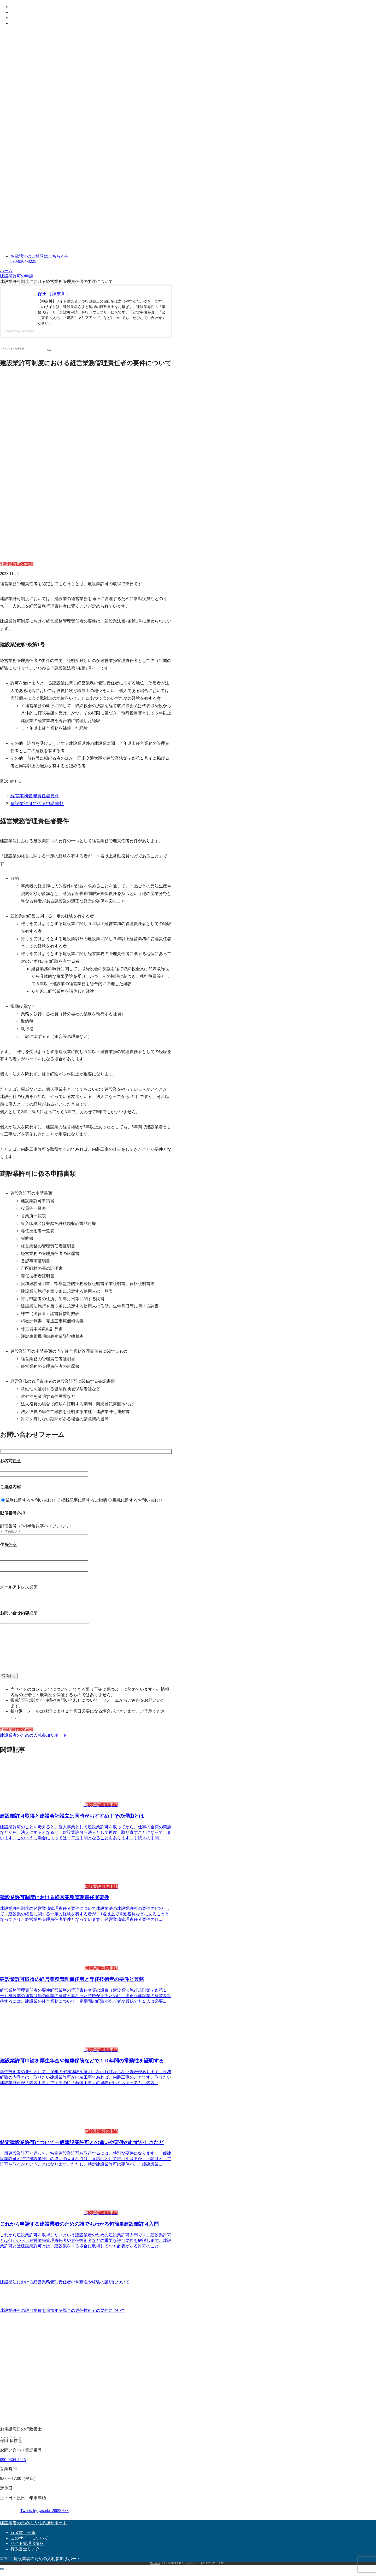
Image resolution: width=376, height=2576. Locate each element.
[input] (23, 348)
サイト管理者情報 (27, 2550)
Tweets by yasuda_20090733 (44, 2516)
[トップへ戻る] (2, 2575)
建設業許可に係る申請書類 (35, 802)
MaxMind (155, 2569)
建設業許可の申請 (16, 1736)
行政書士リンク (25, 2555)
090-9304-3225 (13, 2465)
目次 (4, 781)
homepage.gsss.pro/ (20, 331)
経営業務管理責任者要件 (33, 795)
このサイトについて (29, 2544)
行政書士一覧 (23, 2539)
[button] (49, 350)
